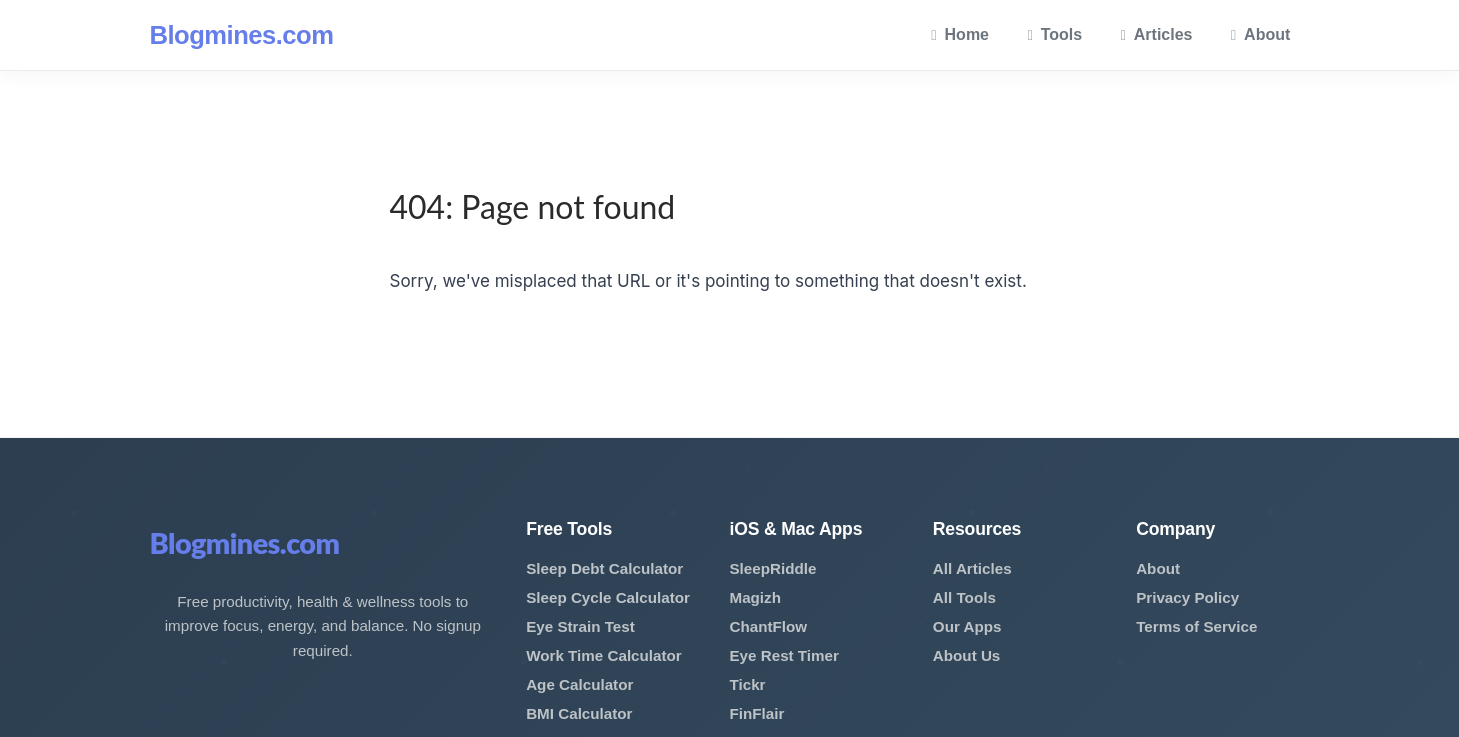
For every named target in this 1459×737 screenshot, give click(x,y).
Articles (1157, 34)
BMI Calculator (579, 713)
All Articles (972, 568)
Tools (1054, 34)
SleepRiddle (772, 568)
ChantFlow (768, 626)
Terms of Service (1196, 626)
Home (960, 34)
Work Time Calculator (604, 655)
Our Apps (967, 626)
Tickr (747, 684)
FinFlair (756, 713)
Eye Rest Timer (783, 655)
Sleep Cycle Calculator (608, 597)
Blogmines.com (242, 35)
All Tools (964, 597)
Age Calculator (579, 684)
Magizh (754, 597)
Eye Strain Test (580, 626)
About (1260, 34)
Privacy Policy (1187, 597)
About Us (967, 655)
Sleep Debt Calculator (604, 568)
